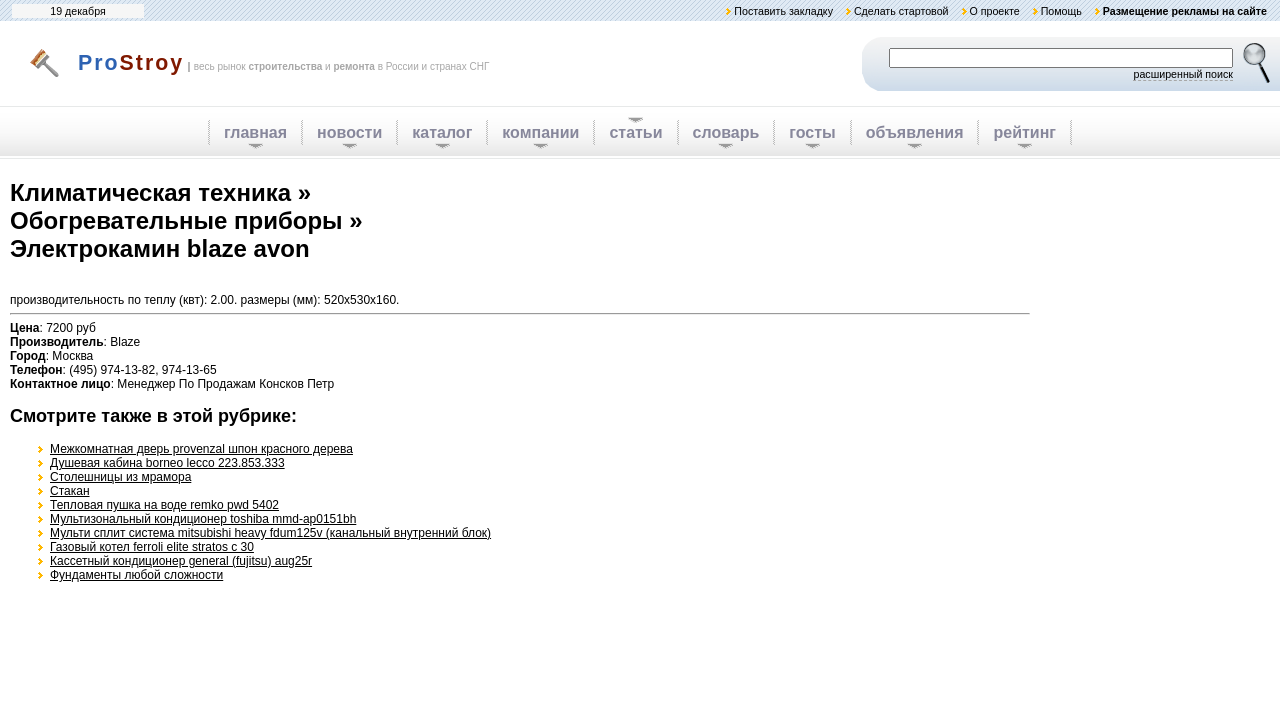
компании (540, 132)
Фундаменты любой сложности (136, 575)
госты (812, 132)
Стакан (70, 491)
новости (349, 132)
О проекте (994, 11)
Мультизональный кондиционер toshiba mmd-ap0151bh (203, 519)
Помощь (1061, 11)
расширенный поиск (1183, 74)
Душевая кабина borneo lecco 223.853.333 (167, 463)
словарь (726, 132)
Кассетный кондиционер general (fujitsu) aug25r (181, 561)
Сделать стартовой (901, 11)
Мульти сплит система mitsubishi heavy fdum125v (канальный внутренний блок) (270, 533)
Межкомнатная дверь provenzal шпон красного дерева (201, 449)
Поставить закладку (783, 11)
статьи (635, 132)
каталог (442, 132)
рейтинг (1024, 132)
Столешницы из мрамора (120, 477)
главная (255, 132)
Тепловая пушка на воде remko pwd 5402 (164, 505)
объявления (915, 132)
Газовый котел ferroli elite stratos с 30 (152, 547)
